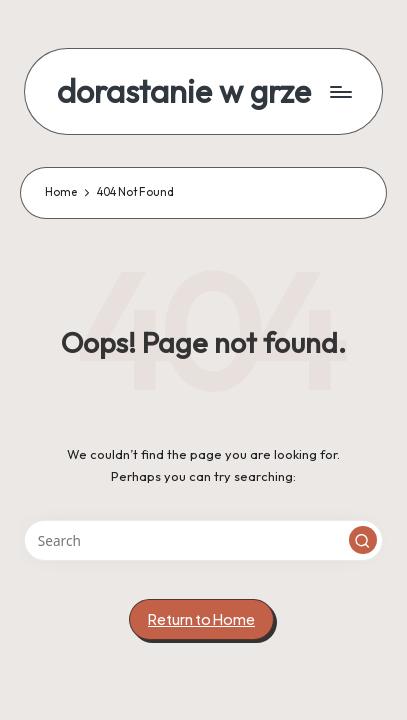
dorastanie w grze (184, 91)
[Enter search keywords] (203, 541)
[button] (363, 540)
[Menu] (340, 91)
